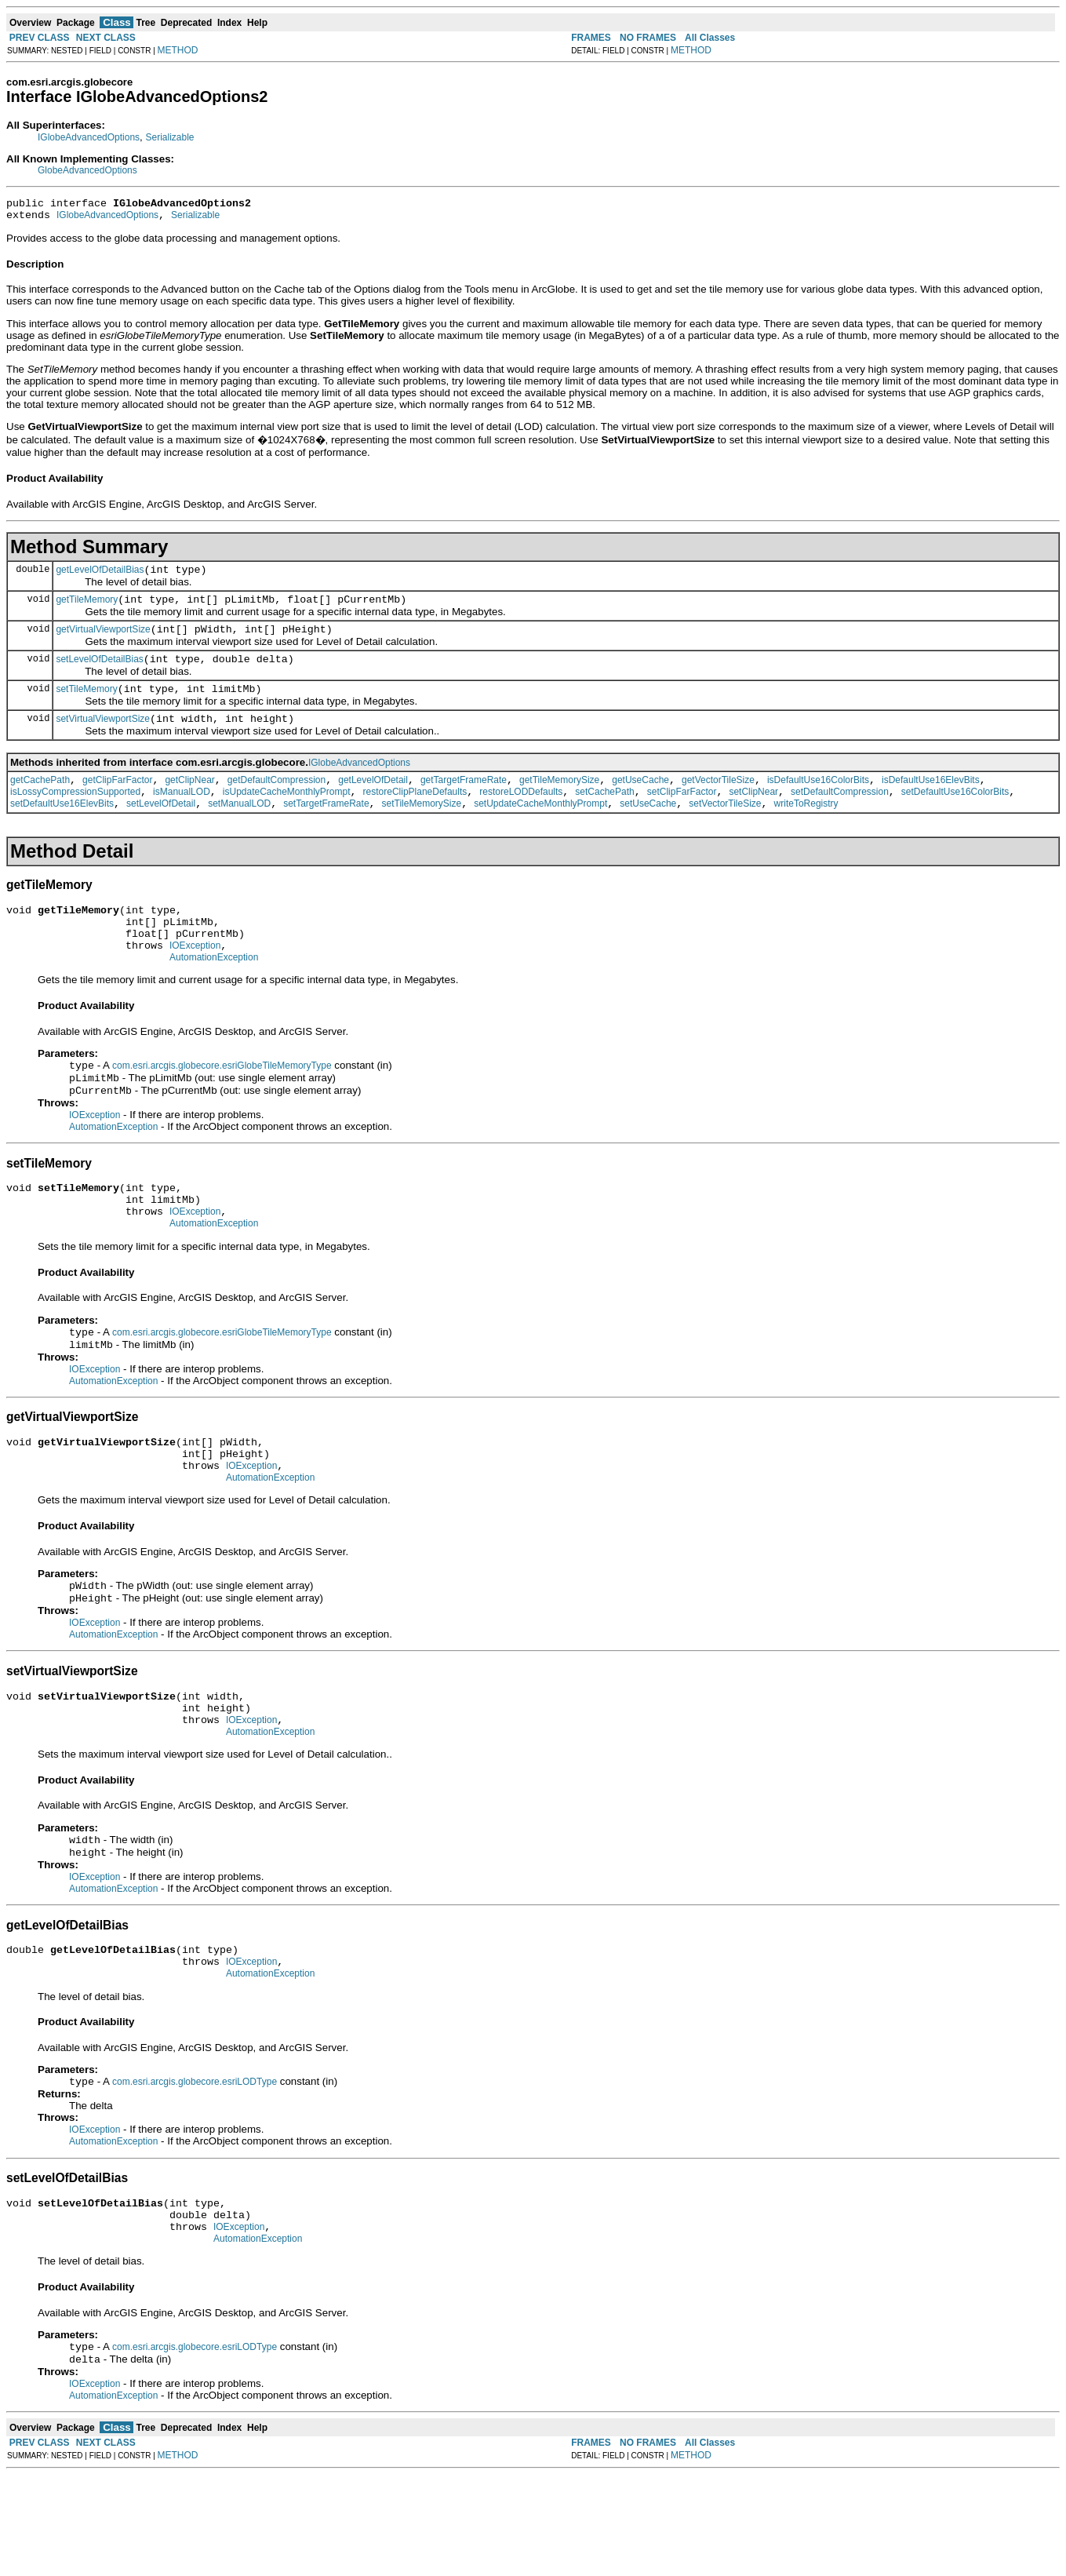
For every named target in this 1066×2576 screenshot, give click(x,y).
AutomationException (213, 994)
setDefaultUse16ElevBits (62, 829)
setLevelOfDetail (160, 829)
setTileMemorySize (422, 829)
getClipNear (189, 801)
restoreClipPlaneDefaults (415, 815)
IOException (194, 980)
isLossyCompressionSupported (75, 815)
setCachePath (604, 815)
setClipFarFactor (682, 815)
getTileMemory (87, 608)
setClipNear (753, 815)
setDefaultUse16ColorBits (955, 815)
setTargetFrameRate (326, 829)
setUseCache (648, 829)
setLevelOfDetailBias (99, 673)
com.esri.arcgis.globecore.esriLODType (194, 2170)
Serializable (170, 137)
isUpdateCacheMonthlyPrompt (287, 815)
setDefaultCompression (840, 815)
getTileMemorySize (559, 801)
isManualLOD (181, 815)
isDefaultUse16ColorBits (818, 801)
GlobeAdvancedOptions (87, 170)
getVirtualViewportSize (103, 641)
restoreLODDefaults (520, 815)
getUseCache (640, 801)
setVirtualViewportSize (103, 737)
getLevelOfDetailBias (100, 576)
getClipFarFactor (117, 801)
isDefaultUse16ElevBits (931, 801)
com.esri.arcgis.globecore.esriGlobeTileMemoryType (222, 1104)
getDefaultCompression (276, 801)
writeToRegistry (806, 829)
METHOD (178, 50)
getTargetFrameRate (463, 801)
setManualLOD (239, 829)
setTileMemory (86, 705)
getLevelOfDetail (373, 801)
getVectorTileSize (718, 801)
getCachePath (40, 801)
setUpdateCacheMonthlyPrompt (540, 829)
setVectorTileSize (725, 829)
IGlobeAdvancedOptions (89, 137)
